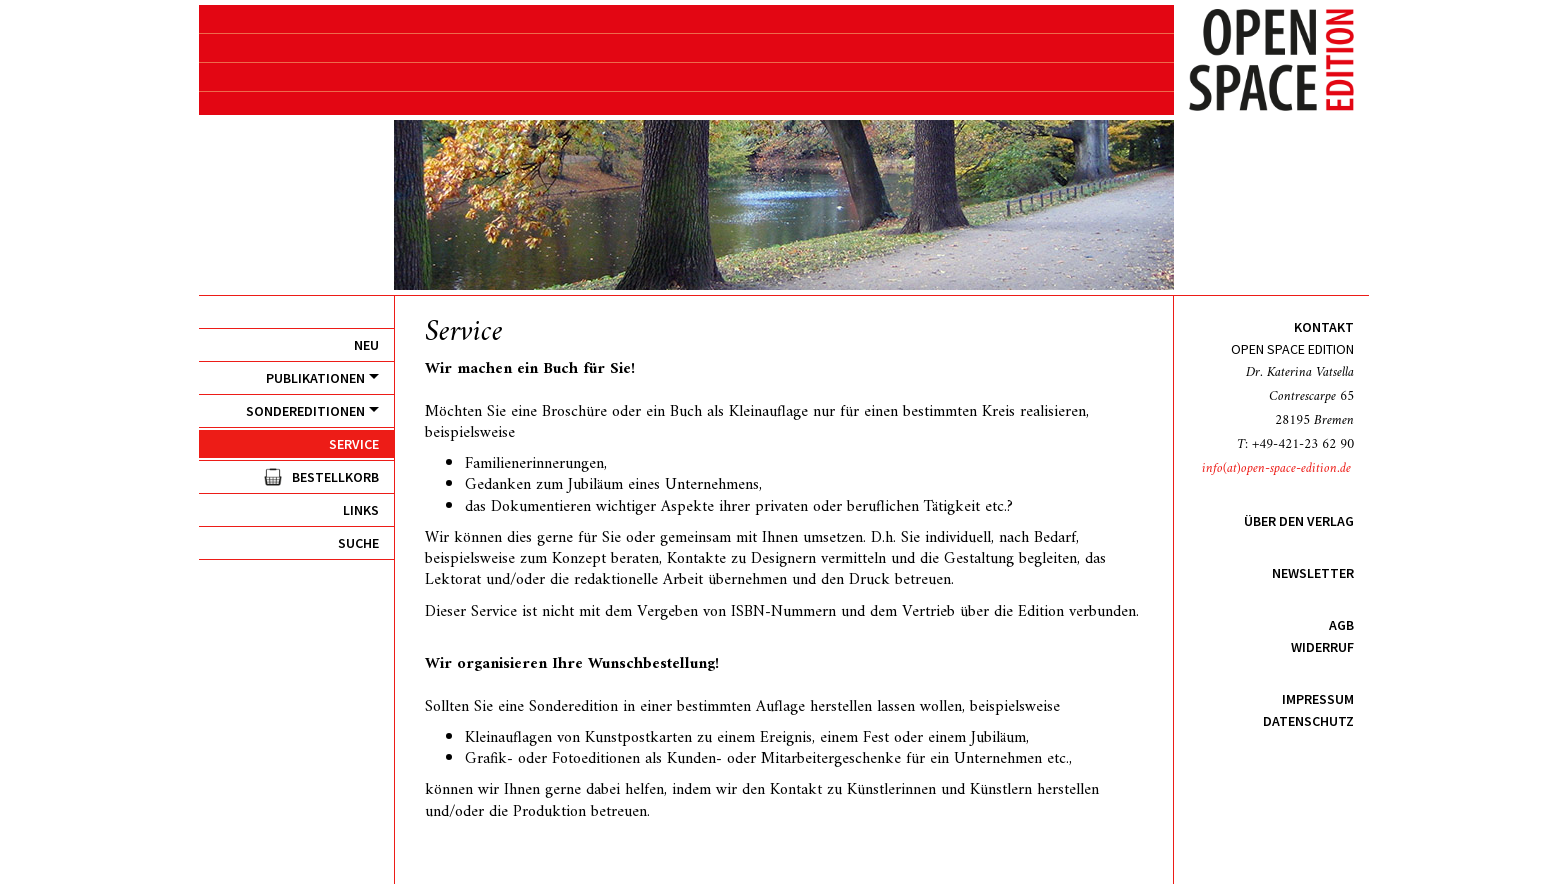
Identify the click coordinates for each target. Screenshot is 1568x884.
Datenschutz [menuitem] (1308, 721)
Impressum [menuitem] (1318, 699)
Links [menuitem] (361, 510)
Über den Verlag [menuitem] (1299, 521)
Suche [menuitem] (358, 543)
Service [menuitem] (354, 444)
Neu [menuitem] (366, 345)
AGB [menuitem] (1341, 625)
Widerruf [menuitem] (1322, 647)
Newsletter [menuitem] (1313, 573)
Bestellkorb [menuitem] (335, 477)
